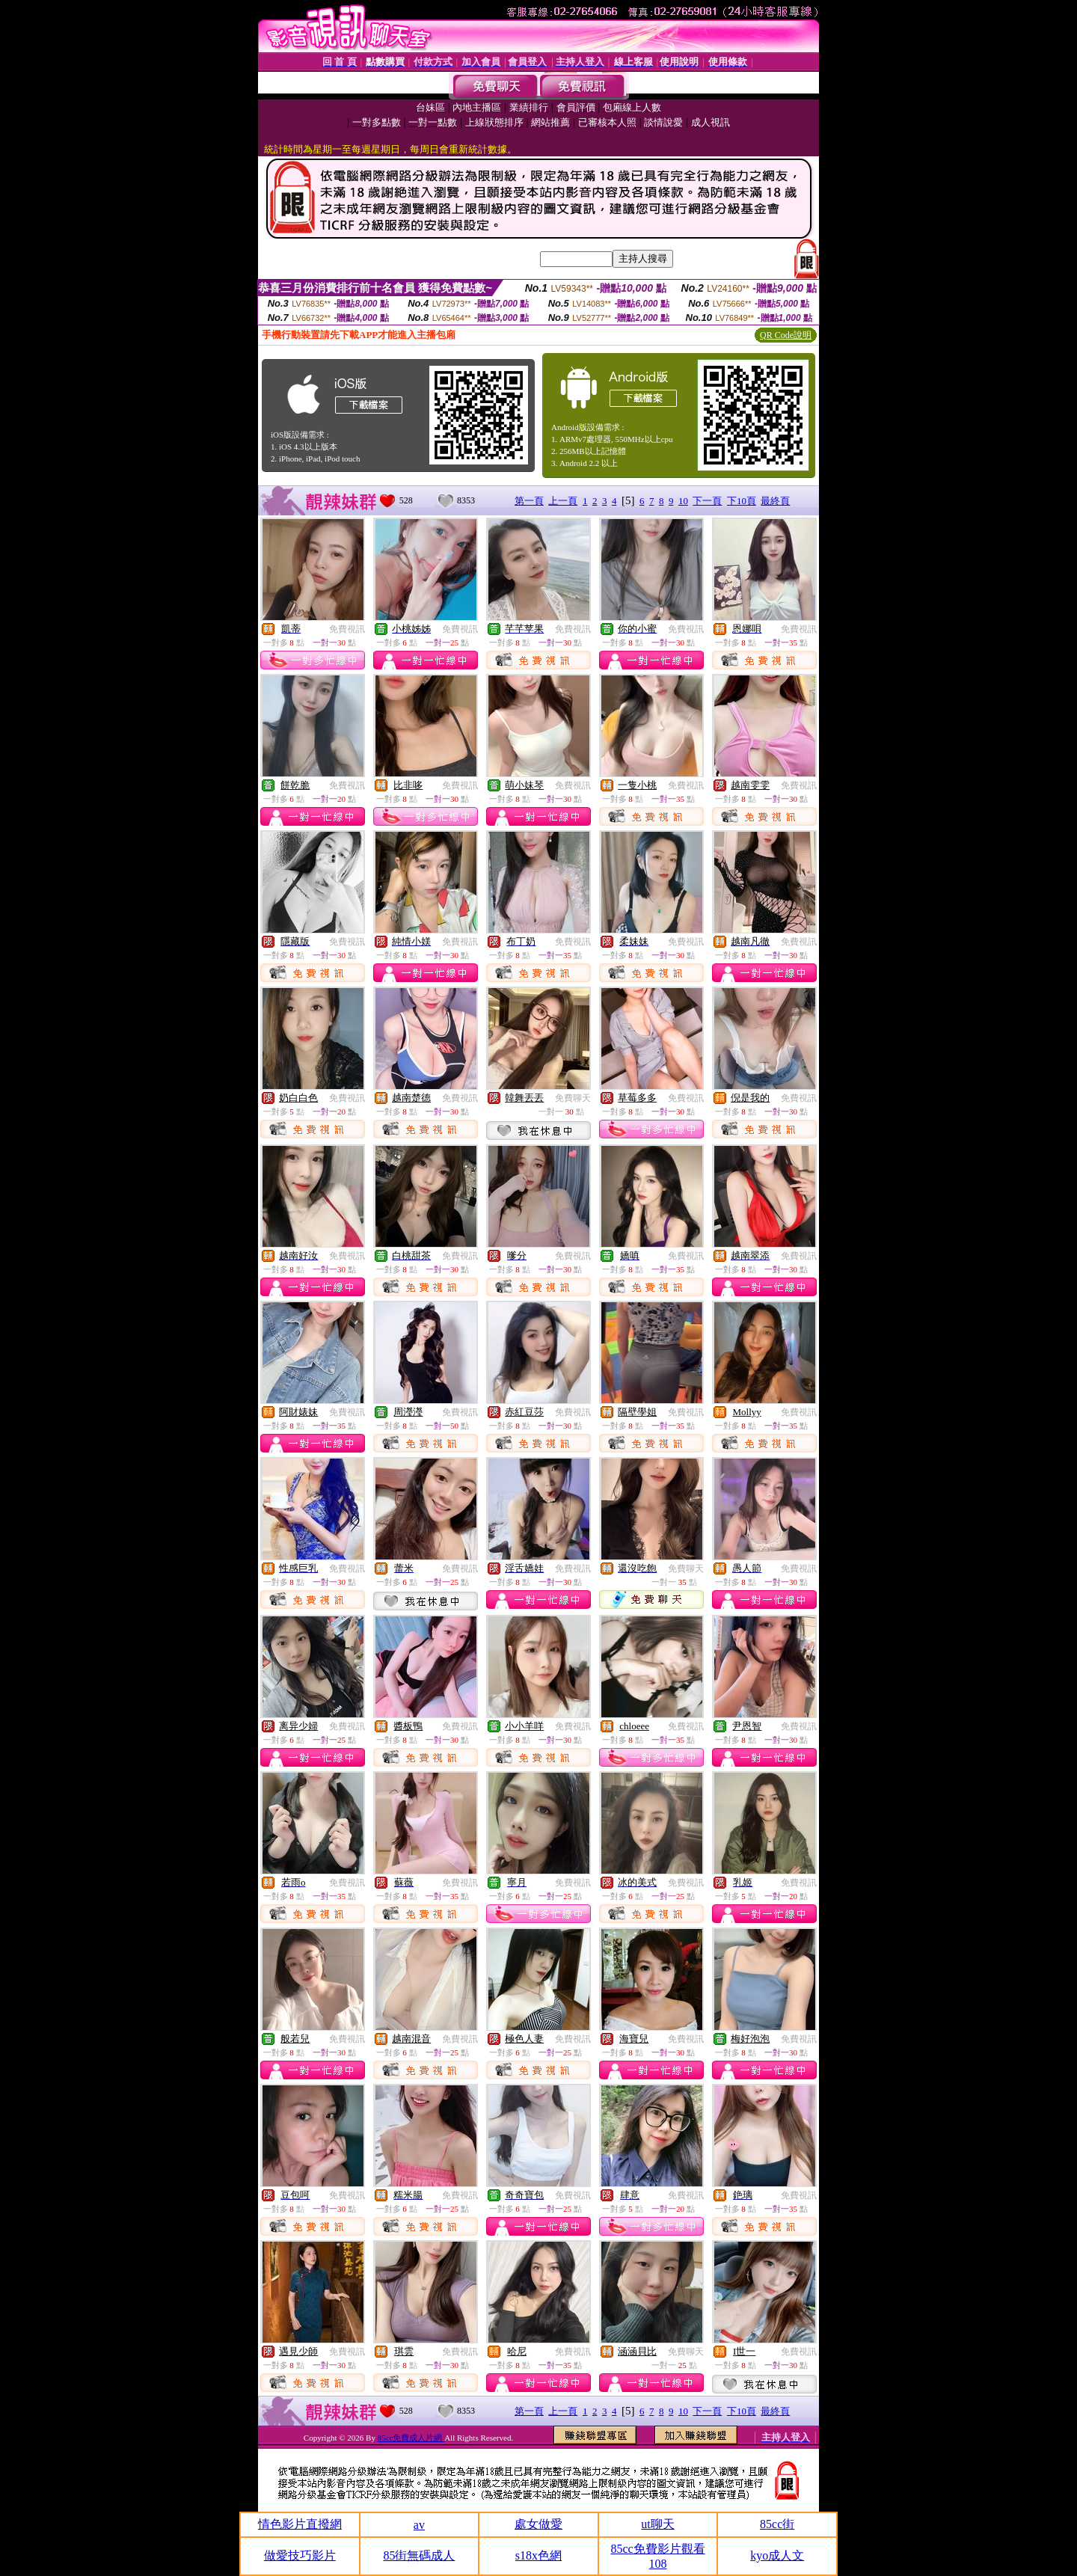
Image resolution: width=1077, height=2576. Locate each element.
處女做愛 (538, 2524)
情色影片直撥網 (300, 2524)
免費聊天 (573, 1098)
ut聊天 (657, 2524)
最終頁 (775, 500)
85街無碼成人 (419, 2555)
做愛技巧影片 (300, 2555)
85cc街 (777, 2524)
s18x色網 (538, 2555)
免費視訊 (347, 629)
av (419, 2524)
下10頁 (741, 500)
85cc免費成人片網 (411, 2437)
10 (683, 500)
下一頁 (707, 500)
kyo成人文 (777, 2555)
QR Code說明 (785, 335)
